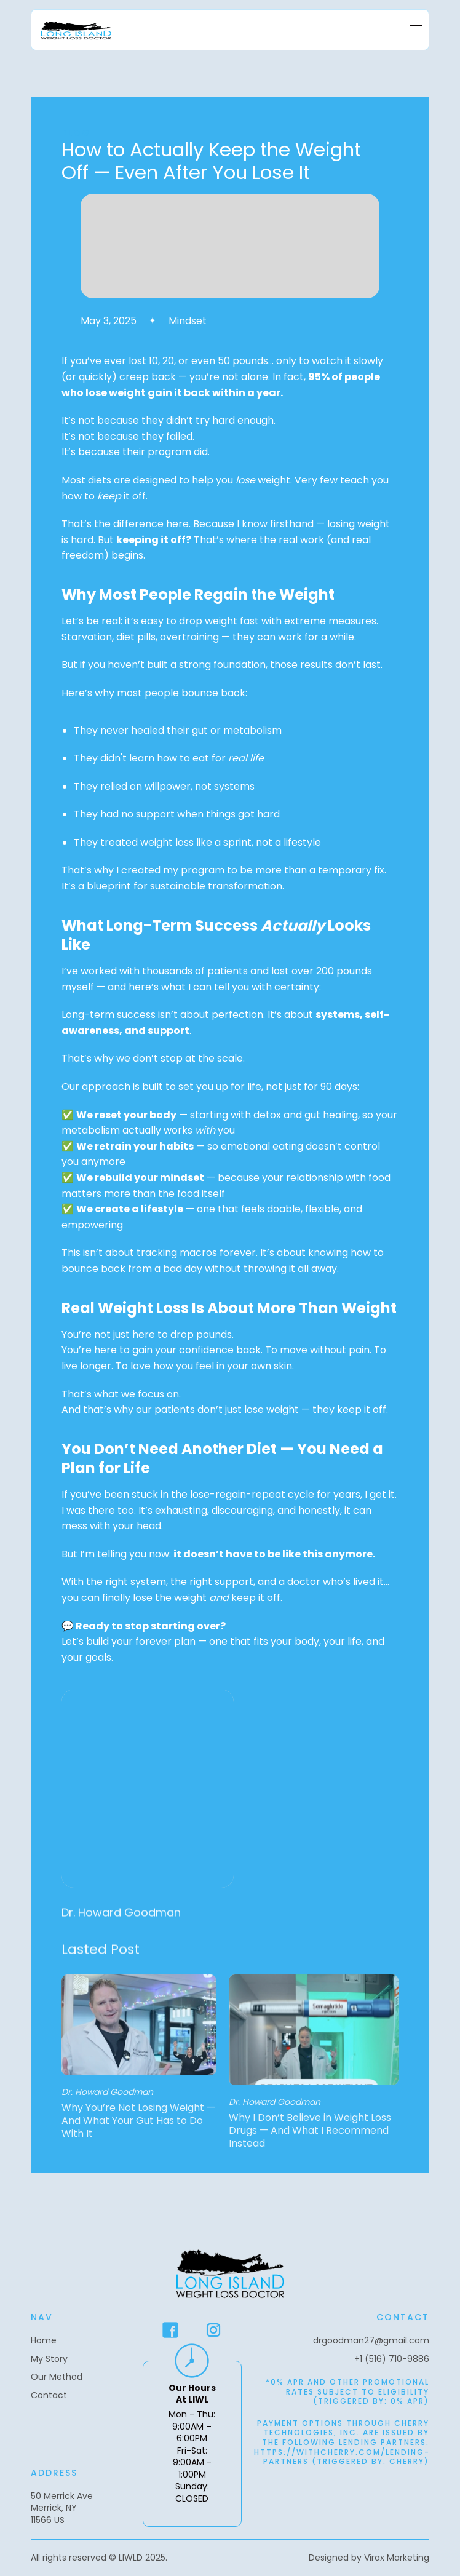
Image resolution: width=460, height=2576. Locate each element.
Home (44, 2341)
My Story (49, 2359)
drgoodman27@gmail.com (371, 2341)
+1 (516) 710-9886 (391, 2359)
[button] (416, 30)
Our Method (56, 2377)
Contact (49, 2395)
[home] (76, 30)
